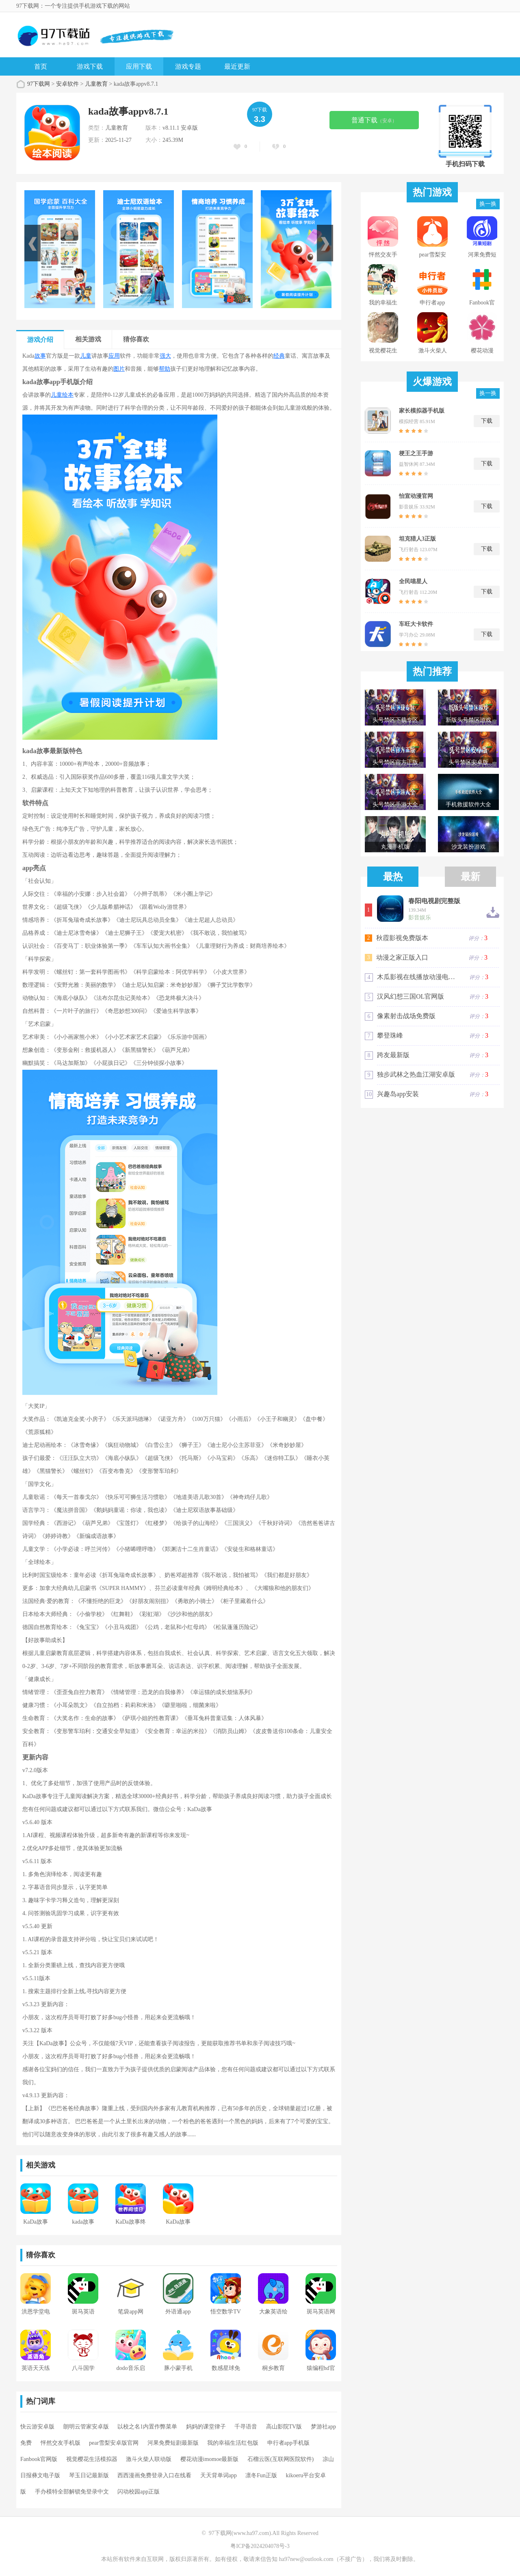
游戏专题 (188, 66)
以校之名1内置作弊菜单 (147, 2427)
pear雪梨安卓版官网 (114, 2443)
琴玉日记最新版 (89, 2475)
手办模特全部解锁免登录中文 (72, 2492)
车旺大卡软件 (416, 624)
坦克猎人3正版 (417, 539)
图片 (119, 369)
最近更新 (237, 66)
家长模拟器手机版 (421, 411)
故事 (40, 356)
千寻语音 (245, 2427)
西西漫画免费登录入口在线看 (154, 2475)
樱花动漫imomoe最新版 (209, 2459)
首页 (40, 66)
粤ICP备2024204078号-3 (259, 2546)
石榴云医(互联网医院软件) (280, 2459)
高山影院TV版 (284, 2427)
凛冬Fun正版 (261, 2475)
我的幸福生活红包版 (232, 2443)
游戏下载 (90, 66)
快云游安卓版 (37, 2427)
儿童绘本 (62, 395)
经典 (279, 356)
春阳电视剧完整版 (434, 901)
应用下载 (139, 66)
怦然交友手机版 (60, 2443)
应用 (114, 356)
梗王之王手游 (416, 453)
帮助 (164, 369)
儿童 (85, 356)
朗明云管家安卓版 (86, 2427)
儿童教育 (96, 84)
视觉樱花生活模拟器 (91, 2459)
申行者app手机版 (288, 2443)
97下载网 (38, 84)
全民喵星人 (413, 581)
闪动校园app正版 (138, 2492)
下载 (486, 421)
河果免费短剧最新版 (173, 2443)
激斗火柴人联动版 (148, 2459)
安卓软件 (67, 84)
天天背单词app (218, 2475)
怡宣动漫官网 (416, 496)
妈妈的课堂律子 (206, 2427)
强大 (165, 356)
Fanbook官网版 (38, 2459)
